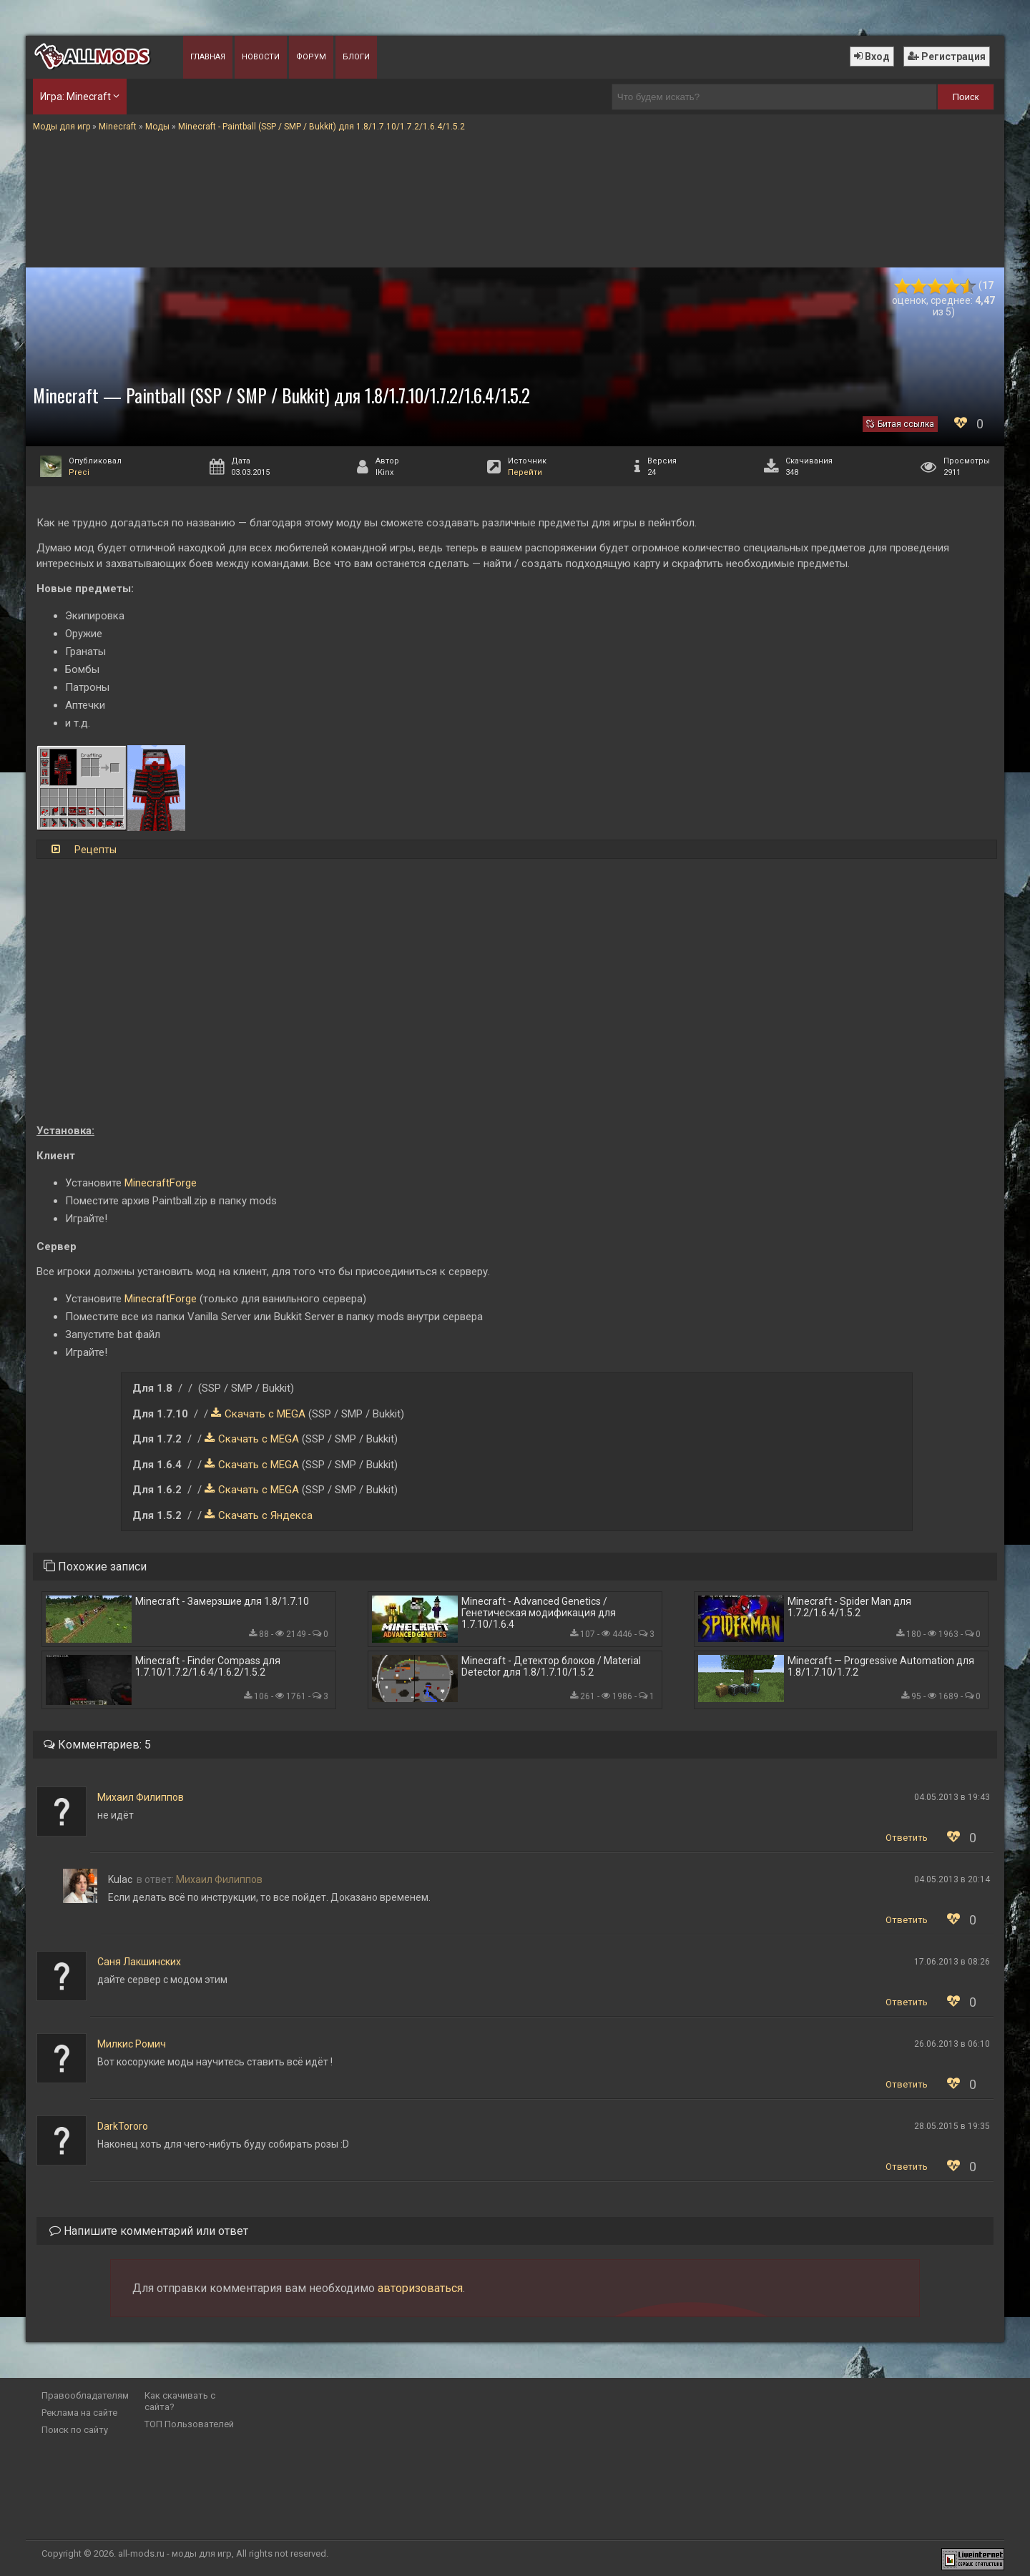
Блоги (356, 57)
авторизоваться (420, 2288)
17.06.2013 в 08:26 (952, 1962)
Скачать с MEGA (265, 1413)
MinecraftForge (160, 1182)
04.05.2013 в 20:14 (952, 1879)
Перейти (525, 472)
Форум (311, 57)
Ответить (907, 1837)
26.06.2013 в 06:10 (952, 2044)
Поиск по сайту (74, 2429)
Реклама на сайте (79, 2412)
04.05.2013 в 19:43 (952, 1797)
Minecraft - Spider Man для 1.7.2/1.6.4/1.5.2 (849, 1607)
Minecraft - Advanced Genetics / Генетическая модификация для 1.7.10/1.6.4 (538, 1613)
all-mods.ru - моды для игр (175, 2553)
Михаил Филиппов (140, 1797)
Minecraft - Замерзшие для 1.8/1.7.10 (222, 1601)
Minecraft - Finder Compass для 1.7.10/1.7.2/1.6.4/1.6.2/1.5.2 (207, 1666)
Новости (261, 57)
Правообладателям (85, 2395)
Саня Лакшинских (139, 1961)
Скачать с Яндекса (265, 1515)
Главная (207, 57)
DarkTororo (122, 2126)
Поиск (966, 97)
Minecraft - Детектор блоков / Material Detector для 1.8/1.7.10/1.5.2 (551, 1666)
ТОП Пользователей (189, 2424)
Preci (79, 472)
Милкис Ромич (131, 2044)
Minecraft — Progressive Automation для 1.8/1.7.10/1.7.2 (881, 1666)
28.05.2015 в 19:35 (952, 2126)
